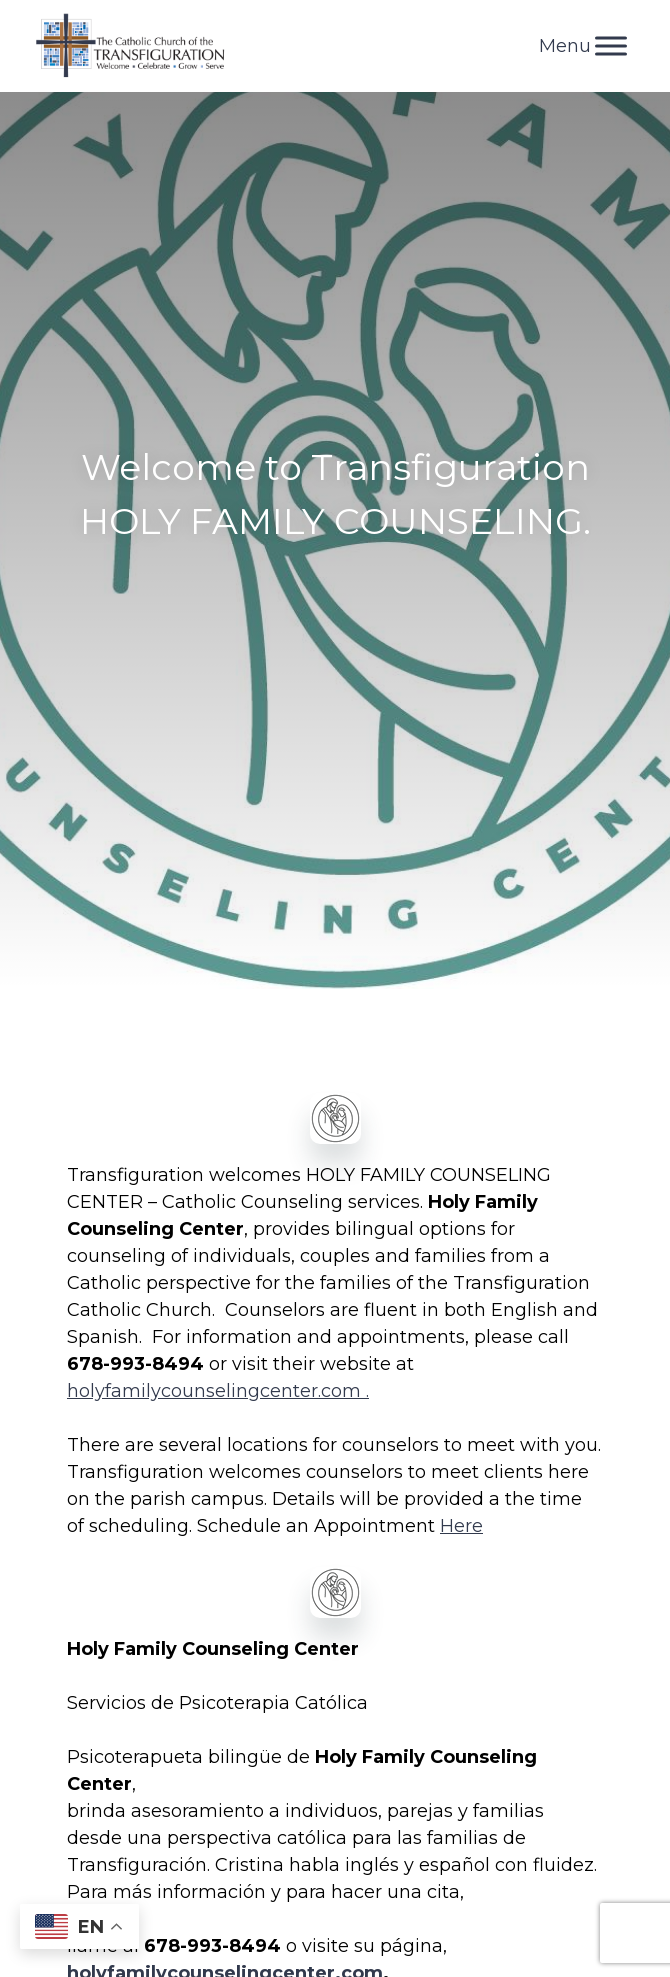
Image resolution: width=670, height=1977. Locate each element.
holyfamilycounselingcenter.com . (218, 1391)
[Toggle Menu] (611, 45)
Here (461, 1526)
